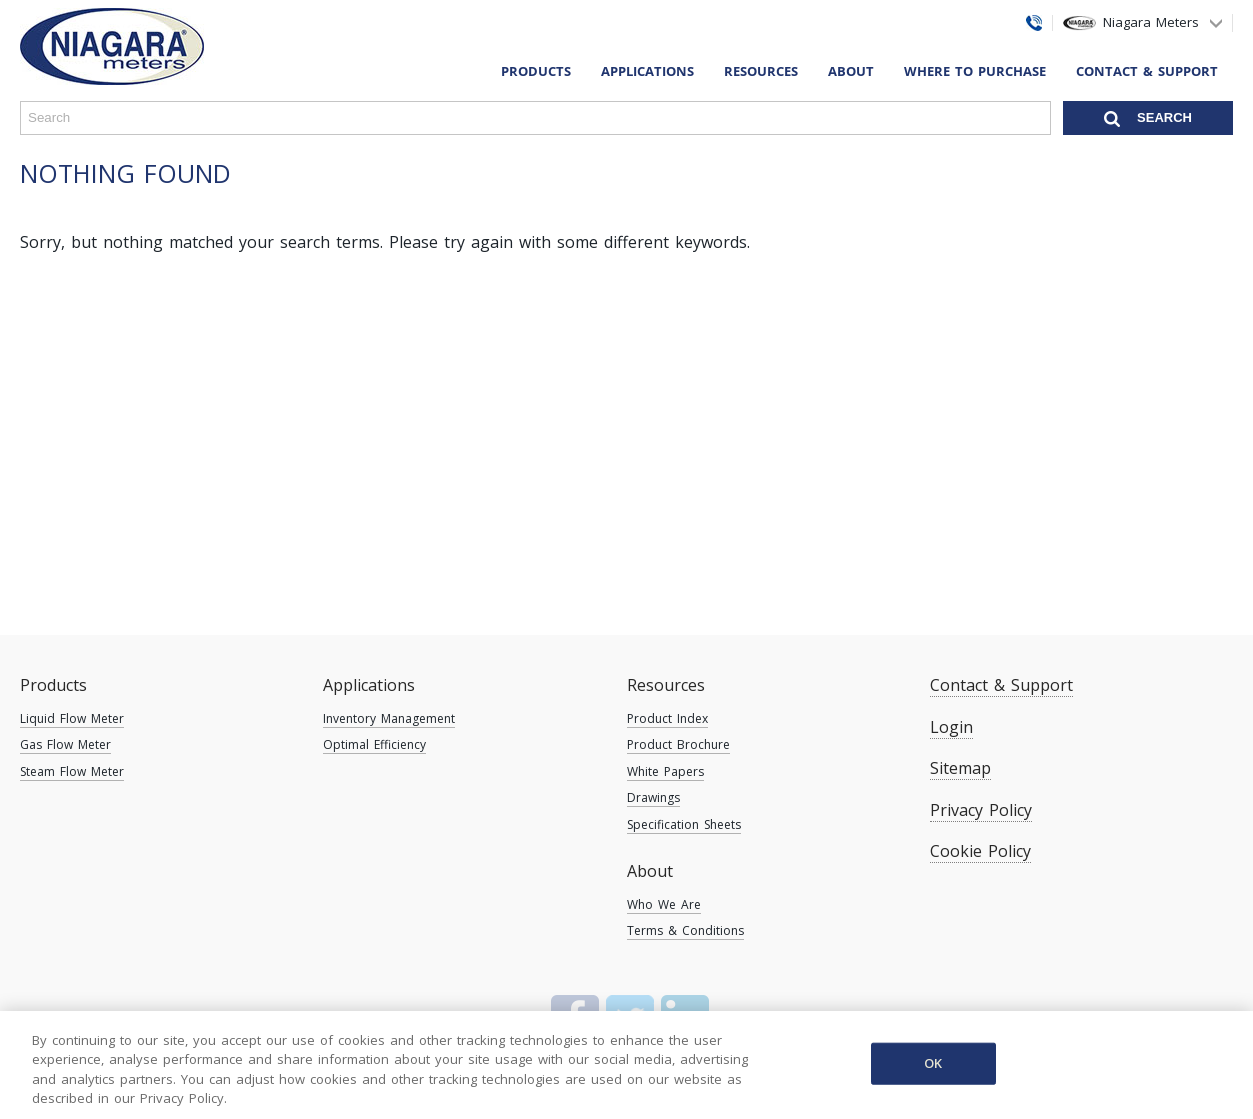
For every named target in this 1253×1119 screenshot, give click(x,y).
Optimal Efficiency (374, 744)
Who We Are (664, 904)
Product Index (667, 718)
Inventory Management (389, 718)
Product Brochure (678, 744)
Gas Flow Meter (65, 744)
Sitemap (960, 768)
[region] (626, 1065)
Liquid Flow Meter (72, 718)
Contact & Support (1147, 71)
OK (933, 1063)
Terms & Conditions (685, 930)
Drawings (653, 797)
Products (53, 685)
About (650, 871)
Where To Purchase (975, 71)
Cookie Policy (980, 851)
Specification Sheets (684, 824)
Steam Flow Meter (72, 771)
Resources (666, 685)
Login (951, 727)
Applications (369, 685)
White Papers (665, 771)
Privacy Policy (981, 810)
